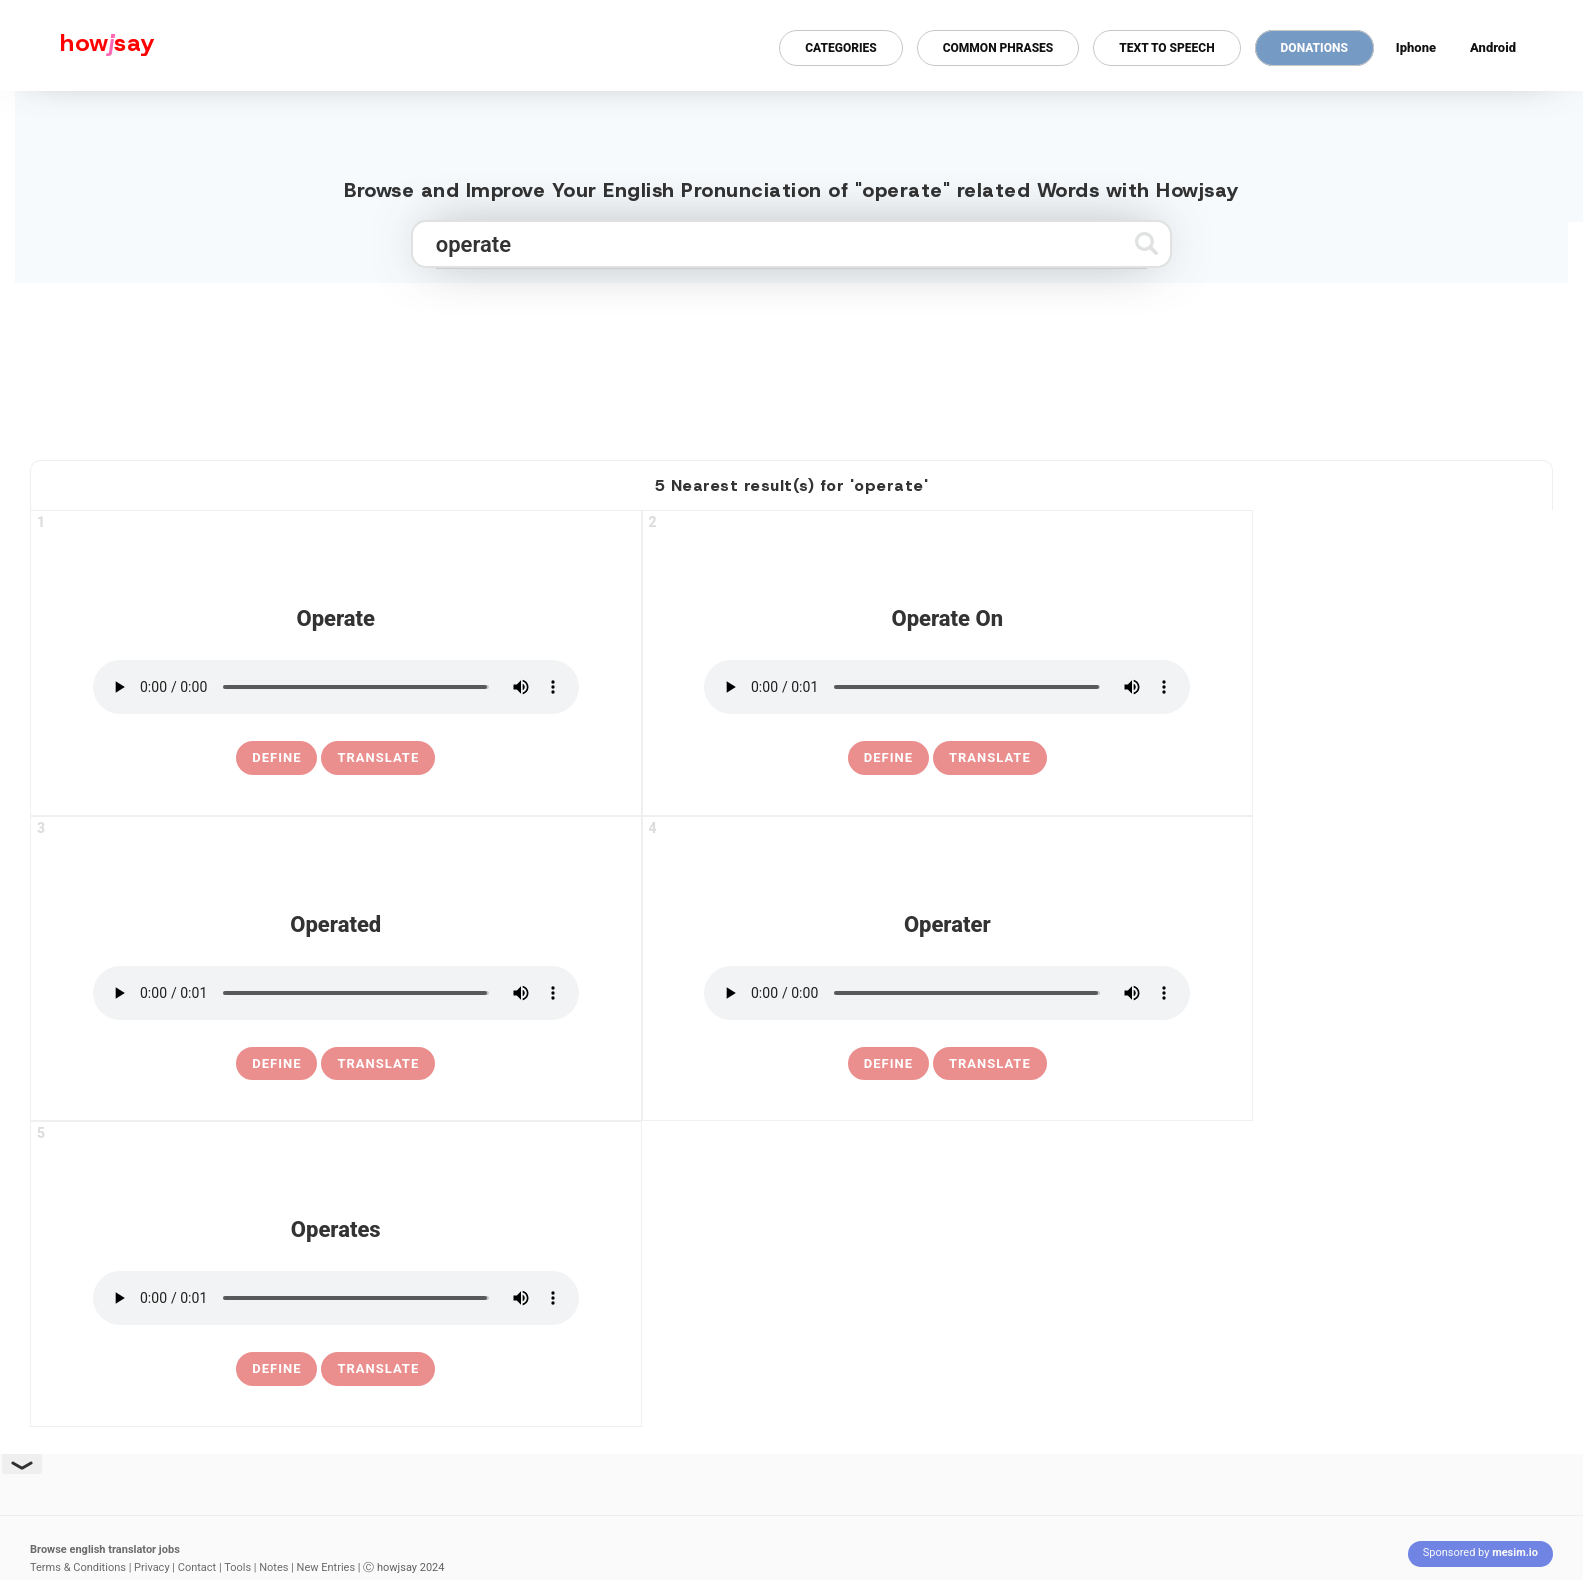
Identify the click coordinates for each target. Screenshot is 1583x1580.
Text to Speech (1166, 48)
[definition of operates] (276, 1369)
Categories (840, 48)
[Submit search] (1146, 243)
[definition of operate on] (888, 758)
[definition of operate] (276, 758)
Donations (1314, 48)
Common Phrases (998, 48)
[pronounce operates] (336, 1298)
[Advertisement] (792, 363)
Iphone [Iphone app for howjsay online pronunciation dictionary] (1416, 47)
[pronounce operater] (947, 993)
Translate (378, 757)
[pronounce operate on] (947, 687)
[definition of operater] (888, 1064)
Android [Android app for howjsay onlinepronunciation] (1493, 47)
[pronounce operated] (336, 993)
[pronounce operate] (336, 687)
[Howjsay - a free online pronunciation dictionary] (77, 45)
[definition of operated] (276, 1064)
